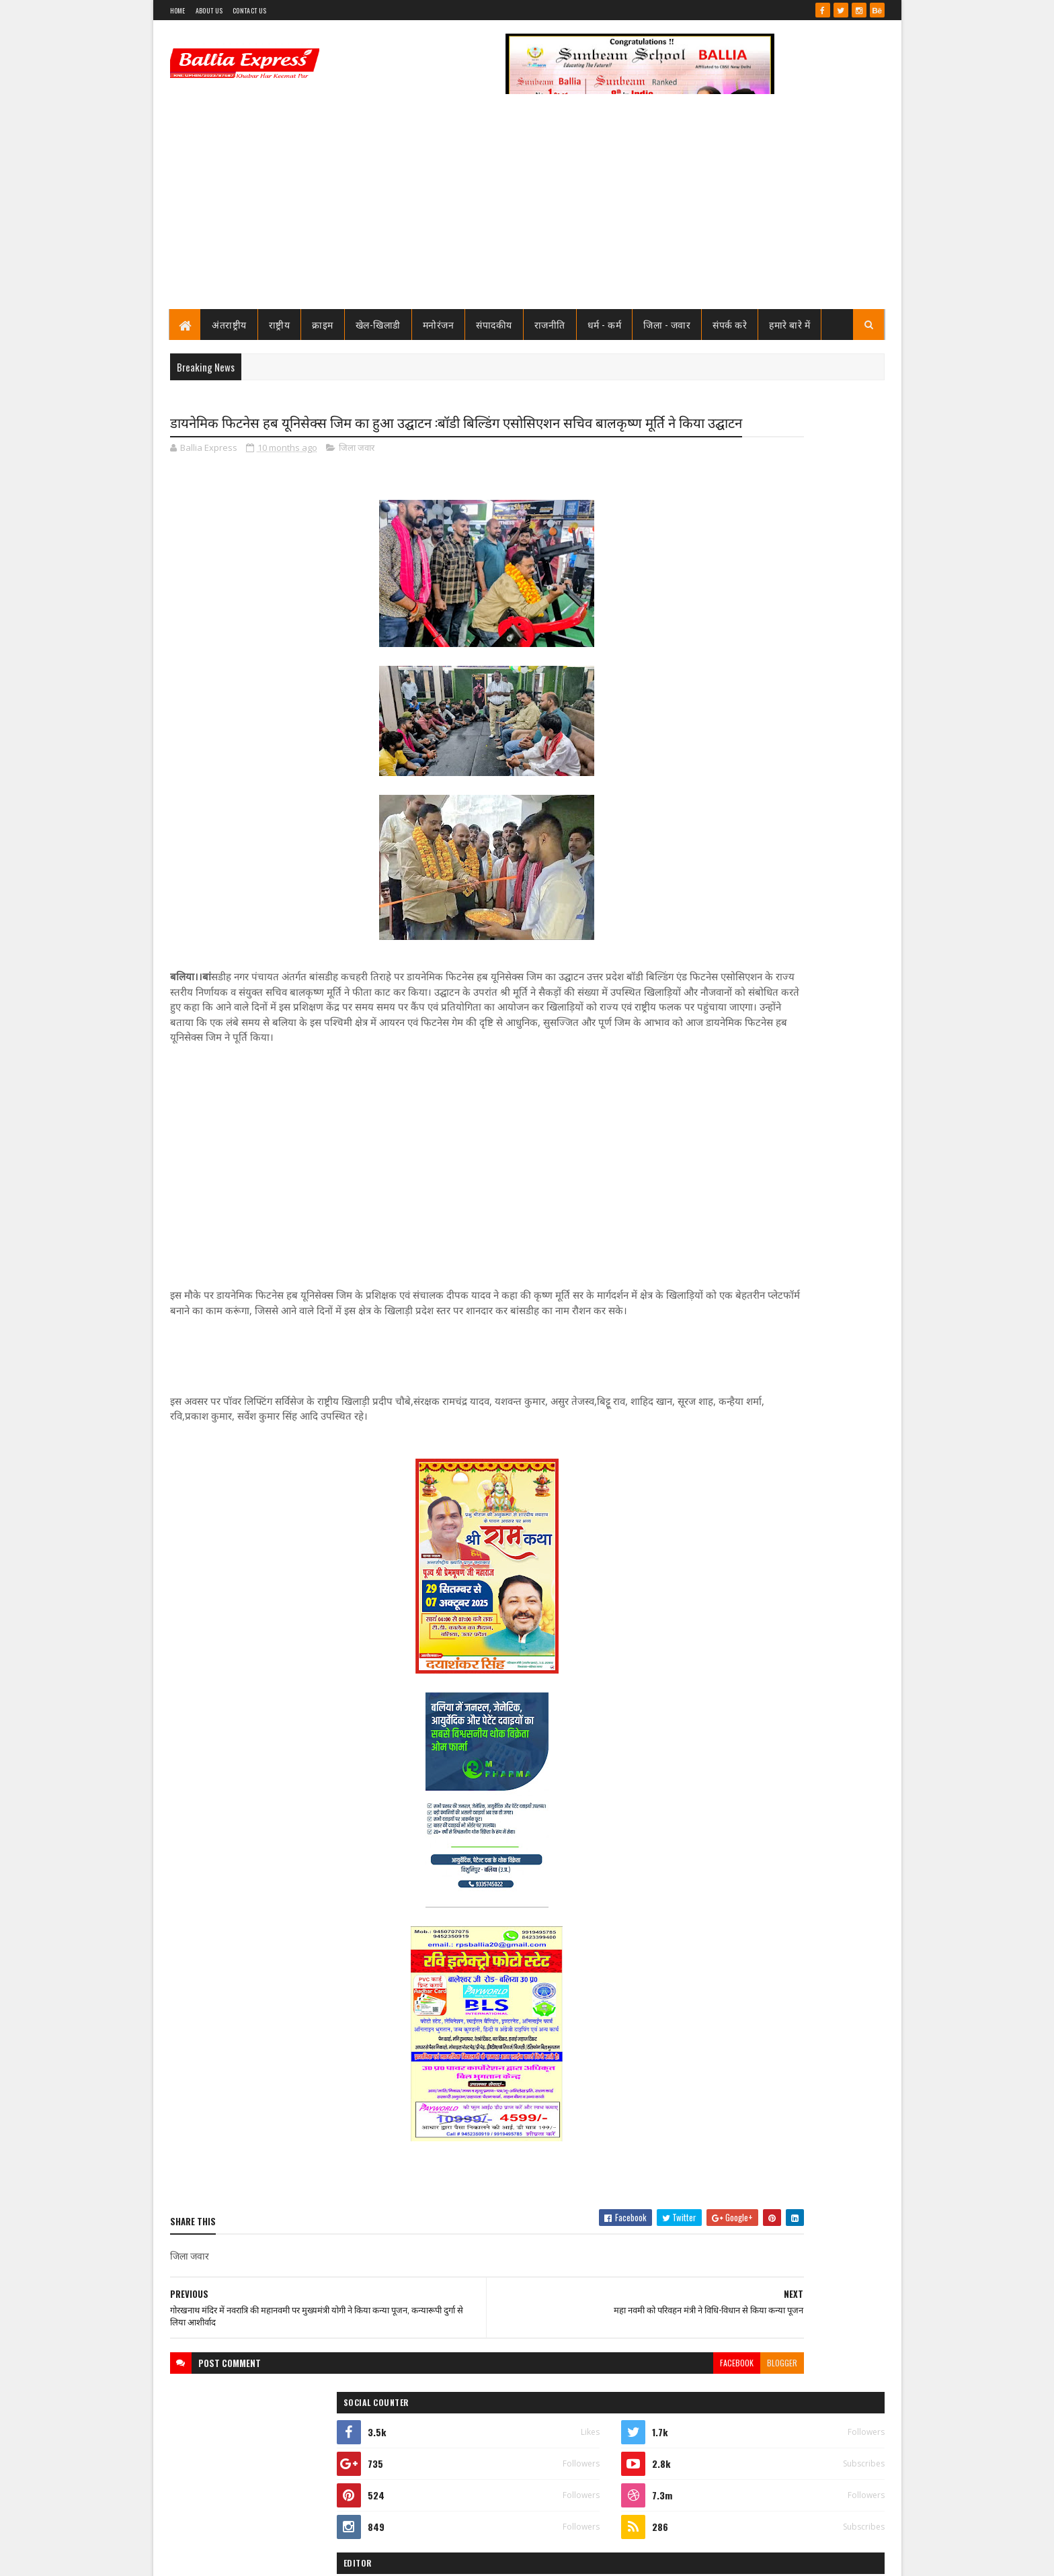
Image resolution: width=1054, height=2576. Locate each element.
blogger (624, 2419)
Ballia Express (713, 606)
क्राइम (323, 324)
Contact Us (249, 10)
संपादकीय (495, 324)
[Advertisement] (527, 208)
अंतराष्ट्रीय (229, 324)
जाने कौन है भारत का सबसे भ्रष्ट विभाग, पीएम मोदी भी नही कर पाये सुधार (800, 854)
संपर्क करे (730, 324)
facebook (579, 2419)
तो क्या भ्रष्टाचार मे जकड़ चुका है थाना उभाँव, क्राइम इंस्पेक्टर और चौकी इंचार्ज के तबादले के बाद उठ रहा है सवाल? (807, 805)
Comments (830, 905)
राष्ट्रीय (279, 324)
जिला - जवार (667, 324)
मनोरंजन (438, 324)
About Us (209, 10)
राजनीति (549, 324)
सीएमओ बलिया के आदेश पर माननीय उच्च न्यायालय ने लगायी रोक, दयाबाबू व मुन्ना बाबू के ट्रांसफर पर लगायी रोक (802, 693)
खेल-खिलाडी (378, 324)
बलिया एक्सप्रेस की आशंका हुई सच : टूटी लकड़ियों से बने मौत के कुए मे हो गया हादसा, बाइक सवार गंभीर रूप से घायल (799, 1559)
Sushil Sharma (312, 2557)
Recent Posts (723, 905)
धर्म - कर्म (604, 324)
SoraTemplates (218, 2557)
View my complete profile (714, 624)
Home (178, 10)
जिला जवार (356, 473)
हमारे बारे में (790, 324)
